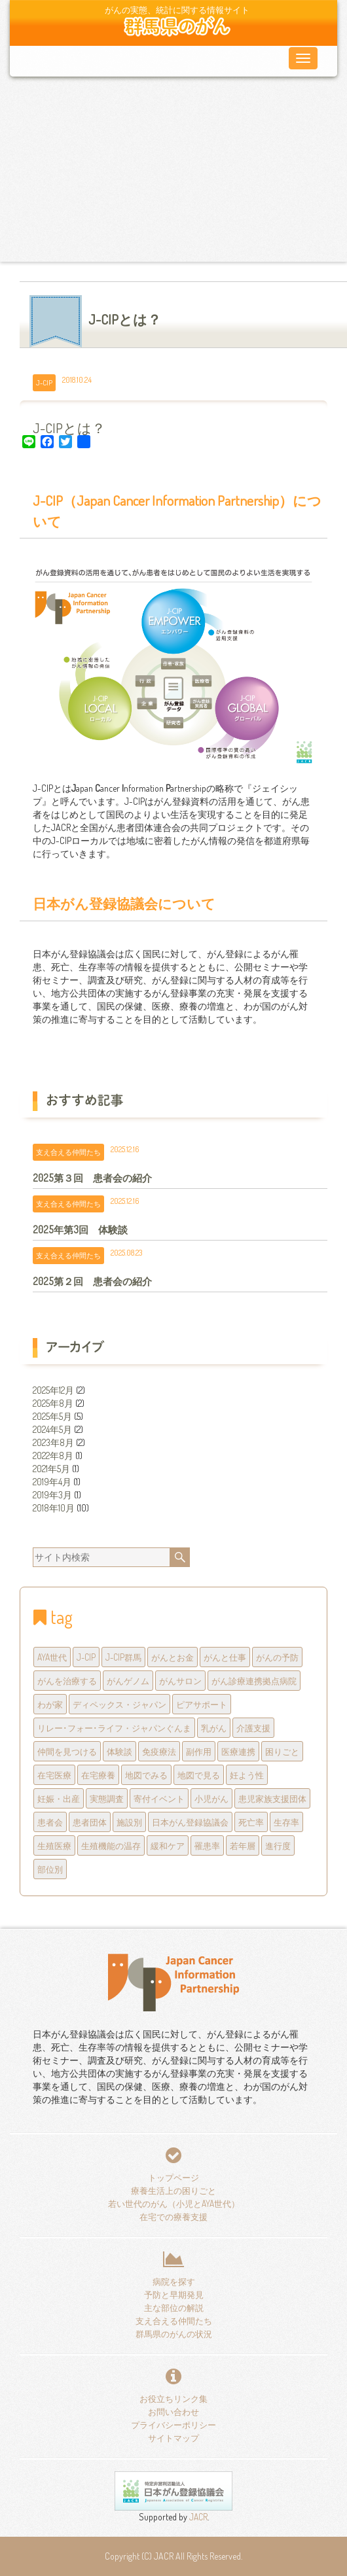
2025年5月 (52, 1416)
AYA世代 (52, 1657)
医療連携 (238, 1751)
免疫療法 (159, 1751)
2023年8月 (53, 1442)
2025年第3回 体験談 (80, 1229)
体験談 (119, 1751)
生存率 (286, 1821)
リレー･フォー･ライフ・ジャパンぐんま (114, 1727)
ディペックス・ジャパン (119, 1704)
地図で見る (198, 1774)
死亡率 (251, 1821)
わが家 (50, 1704)
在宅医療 (54, 1774)
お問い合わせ (173, 2411)
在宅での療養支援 (173, 2216)
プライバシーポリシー (173, 2424)
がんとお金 (172, 1657)
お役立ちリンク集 (173, 2398)
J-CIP (44, 382)
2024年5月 (52, 1429)
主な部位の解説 (174, 2307)
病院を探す (174, 2281)
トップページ (173, 2177)
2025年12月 (53, 1390)
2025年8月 (53, 1403)
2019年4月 (52, 1481)
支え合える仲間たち (68, 1152)
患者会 (50, 1821)
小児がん (211, 1798)
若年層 (242, 1845)
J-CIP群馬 (123, 1657)
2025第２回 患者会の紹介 (92, 1281)
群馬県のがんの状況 (174, 2333)
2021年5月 (51, 1468)
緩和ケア (168, 1845)
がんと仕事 (225, 1657)
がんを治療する (67, 1680)
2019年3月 (52, 1494)
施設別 (129, 1821)
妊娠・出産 (58, 1798)
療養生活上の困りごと (173, 2190)
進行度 (278, 1845)
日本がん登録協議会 (190, 1821)
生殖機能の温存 (111, 1845)
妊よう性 (247, 1774)
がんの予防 (277, 1657)
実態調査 (107, 1798)
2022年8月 (53, 1455)
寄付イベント (159, 1798)
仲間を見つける (67, 1751)
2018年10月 (54, 1507)
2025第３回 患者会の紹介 (92, 1177)
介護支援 (253, 1727)
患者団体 (90, 1821)
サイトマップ (173, 2437)
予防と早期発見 (174, 2294)
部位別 (50, 1869)
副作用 (198, 1751)
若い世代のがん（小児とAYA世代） (174, 2203)
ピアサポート (201, 1704)
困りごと (282, 1751)
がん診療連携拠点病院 (254, 1680)
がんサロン (180, 1680)
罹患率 (207, 1845)
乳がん (214, 1727)
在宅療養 (98, 1774)
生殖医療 (54, 1845)
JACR (197, 2516)
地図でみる (146, 1774)
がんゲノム (128, 1680)
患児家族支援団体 (272, 1798)
